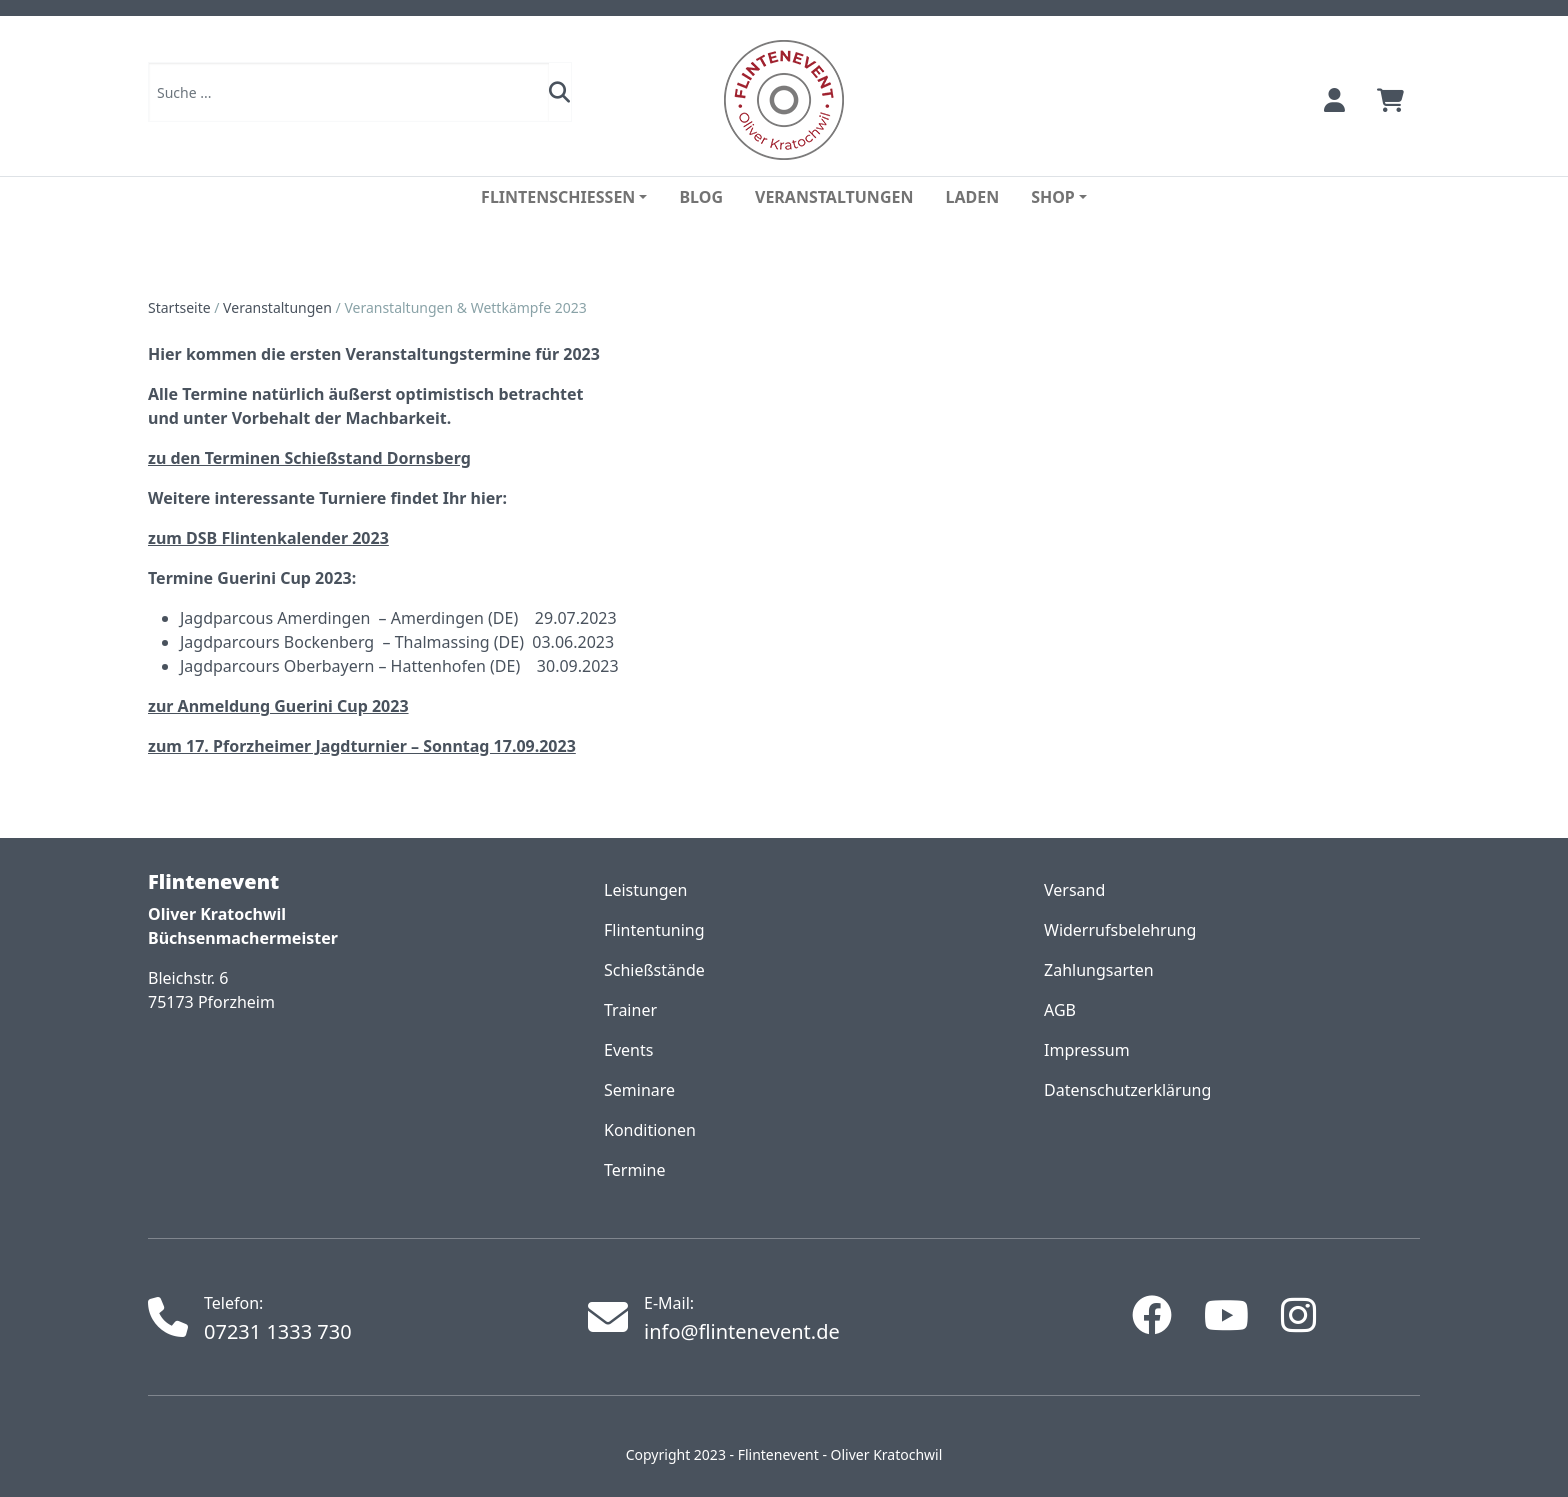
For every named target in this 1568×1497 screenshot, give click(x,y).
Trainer (630, 1010)
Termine (634, 1170)
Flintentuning (654, 930)
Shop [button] (1053, 197)
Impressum (1087, 1050)
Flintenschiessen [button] (558, 197)
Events (628, 1050)
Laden (972, 197)
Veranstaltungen (834, 197)
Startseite (179, 307)
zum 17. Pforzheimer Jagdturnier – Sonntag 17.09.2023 (362, 746)
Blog (701, 197)
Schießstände (654, 970)
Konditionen (650, 1130)
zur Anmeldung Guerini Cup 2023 (278, 706)
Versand (1074, 890)
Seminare (639, 1090)
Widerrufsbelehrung (1120, 930)
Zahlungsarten (1099, 970)
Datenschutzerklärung (1127, 1090)
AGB (1060, 1010)
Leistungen (646, 890)
